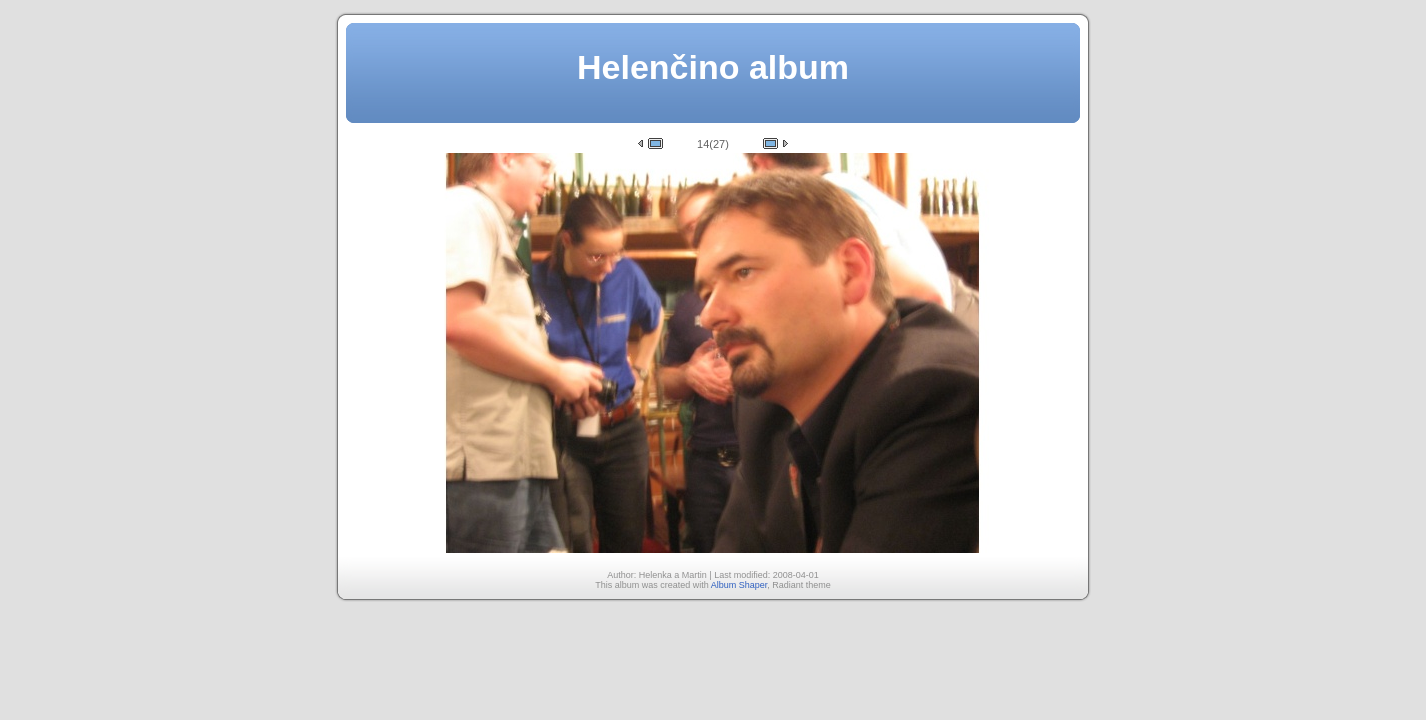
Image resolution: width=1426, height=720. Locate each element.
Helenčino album (713, 67)
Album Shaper (739, 585)
